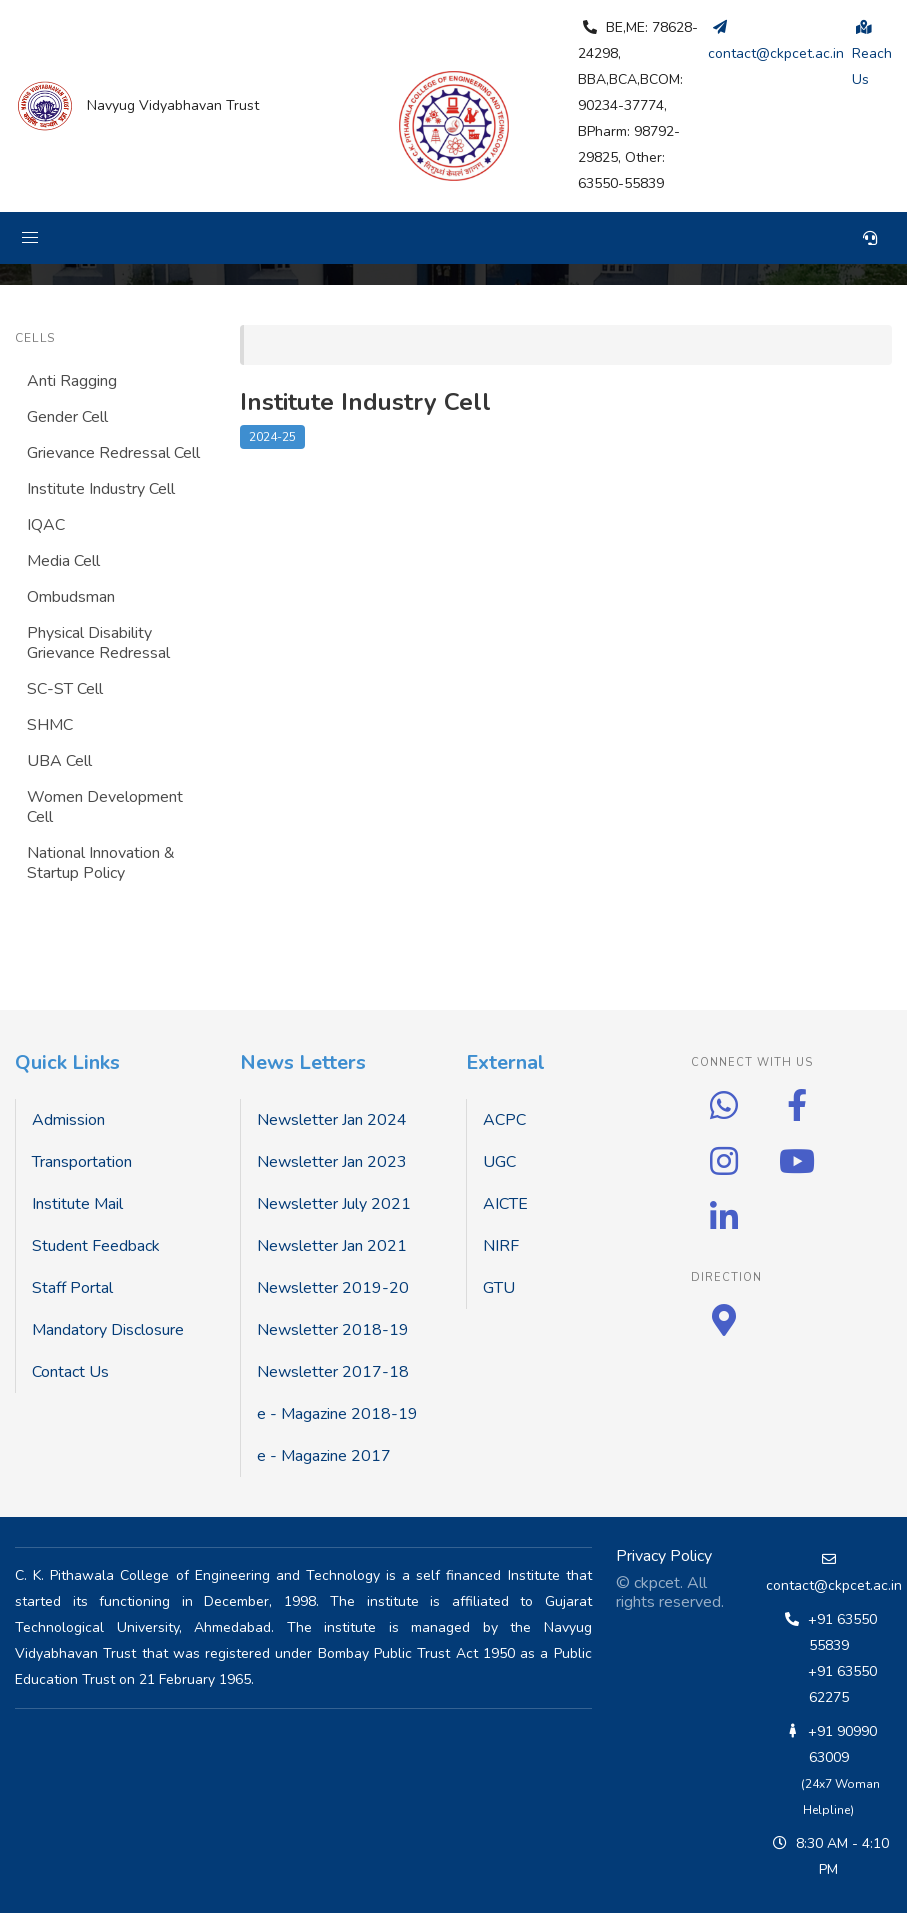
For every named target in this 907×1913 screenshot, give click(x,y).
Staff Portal (72, 1288)
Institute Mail (77, 1204)
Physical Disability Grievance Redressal (98, 643)
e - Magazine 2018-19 (337, 1414)
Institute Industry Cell (101, 489)
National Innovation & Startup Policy (101, 863)
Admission (68, 1120)
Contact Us (70, 1372)
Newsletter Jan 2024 (332, 1120)
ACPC (504, 1120)
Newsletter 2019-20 (333, 1288)
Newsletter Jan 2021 (332, 1246)
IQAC (46, 525)
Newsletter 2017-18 (333, 1372)
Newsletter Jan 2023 (332, 1162)
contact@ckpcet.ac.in (834, 1585)
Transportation (82, 1162)
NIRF (501, 1246)
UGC (499, 1162)
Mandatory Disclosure (108, 1330)
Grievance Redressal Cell (113, 453)
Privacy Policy (664, 1556)
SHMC (50, 725)
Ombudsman (71, 597)
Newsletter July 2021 (334, 1204)
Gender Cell (67, 417)
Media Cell (63, 561)
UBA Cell (59, 761)
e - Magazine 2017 (324, 1456)
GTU (499, 1288)
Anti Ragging (72, 381)
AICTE (505, 1204)
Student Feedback (96, 1246)
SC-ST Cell (65, 689)
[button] (30, 238)
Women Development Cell (105, 807)
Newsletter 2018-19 (333, 1330)
